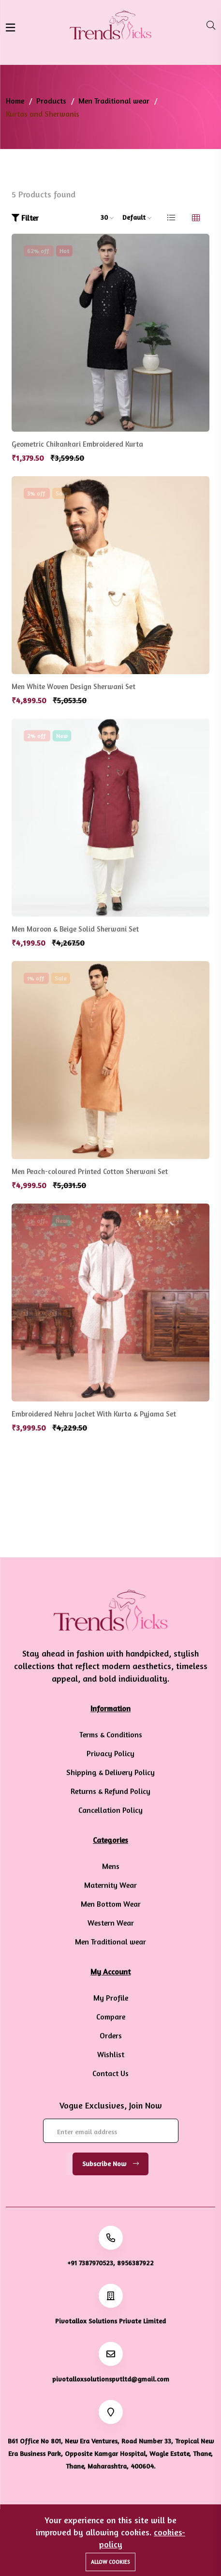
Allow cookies (110, 2562)
